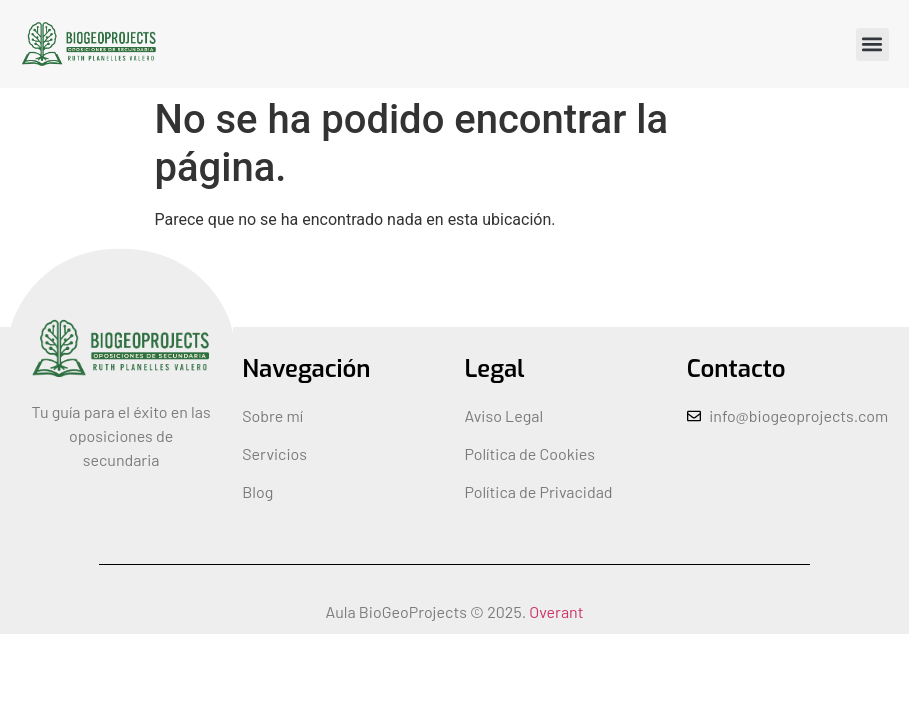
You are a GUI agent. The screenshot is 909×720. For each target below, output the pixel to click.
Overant (556, 611)
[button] (872, 44)
